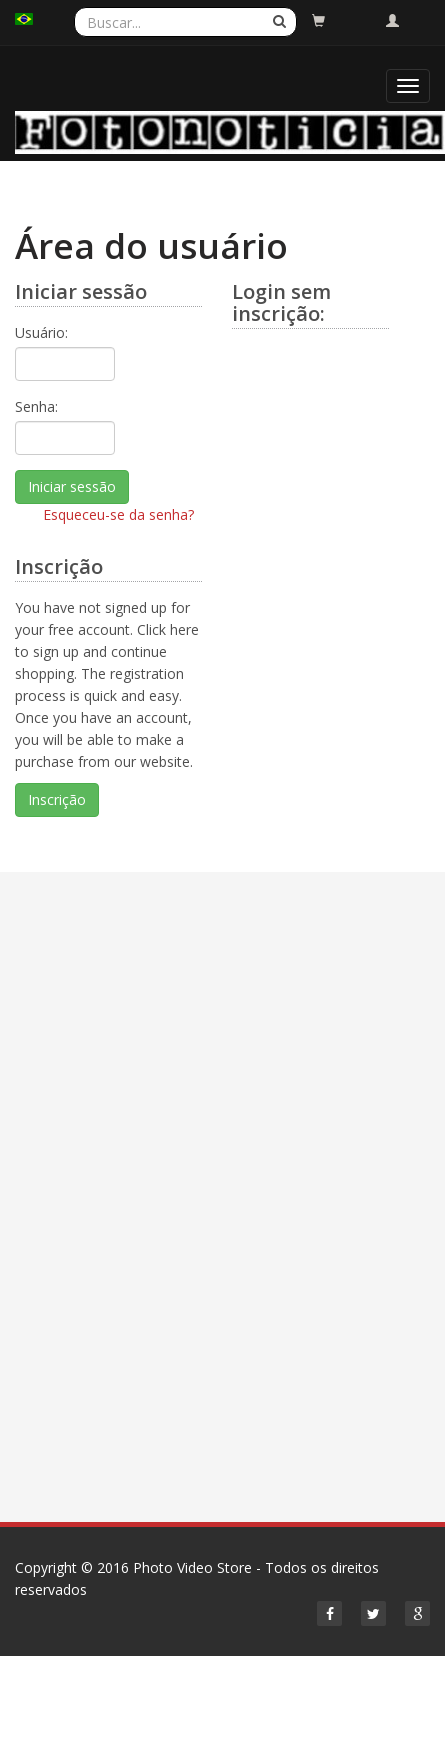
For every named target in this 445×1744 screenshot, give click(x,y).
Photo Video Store (192, 1567)
